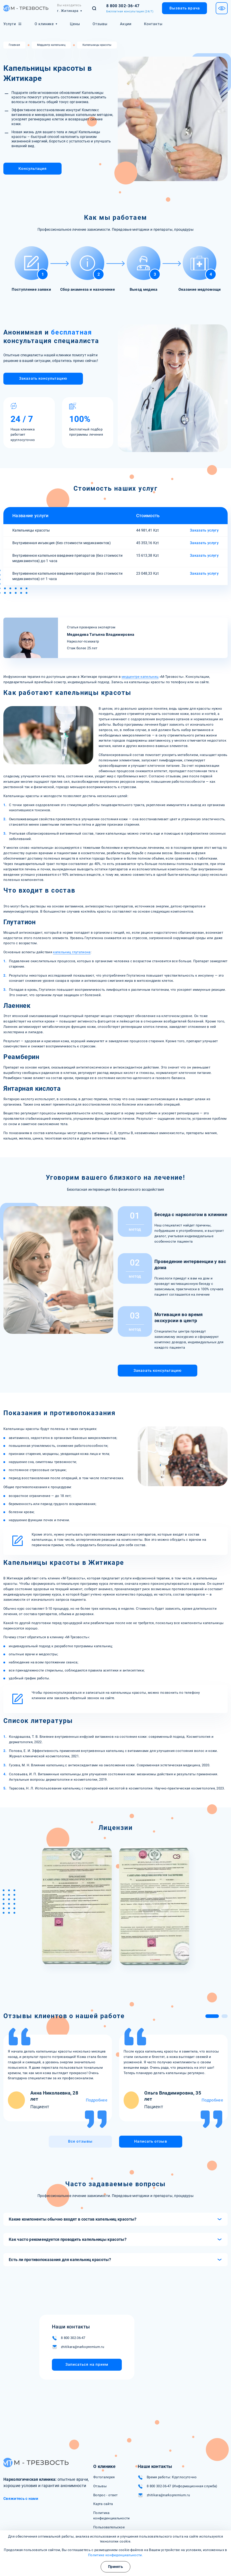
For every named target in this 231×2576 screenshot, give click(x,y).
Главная (14, 45)
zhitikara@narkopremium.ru (82, 2347)
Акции (125, 24)
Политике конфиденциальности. (115, 2555)
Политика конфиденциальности (111, 2515)
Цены (75, 24)
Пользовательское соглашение (109, 2530)
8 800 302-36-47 (73, 2338)
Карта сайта (103, 2504)
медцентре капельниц (140, 677)
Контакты (153, 24)
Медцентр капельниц (51, 45)
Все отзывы (80, 2141)
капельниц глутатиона (71, 952)
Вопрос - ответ (105, 2495)
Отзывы (100, 24)
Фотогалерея (104, 2477)
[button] (212, 2016)
